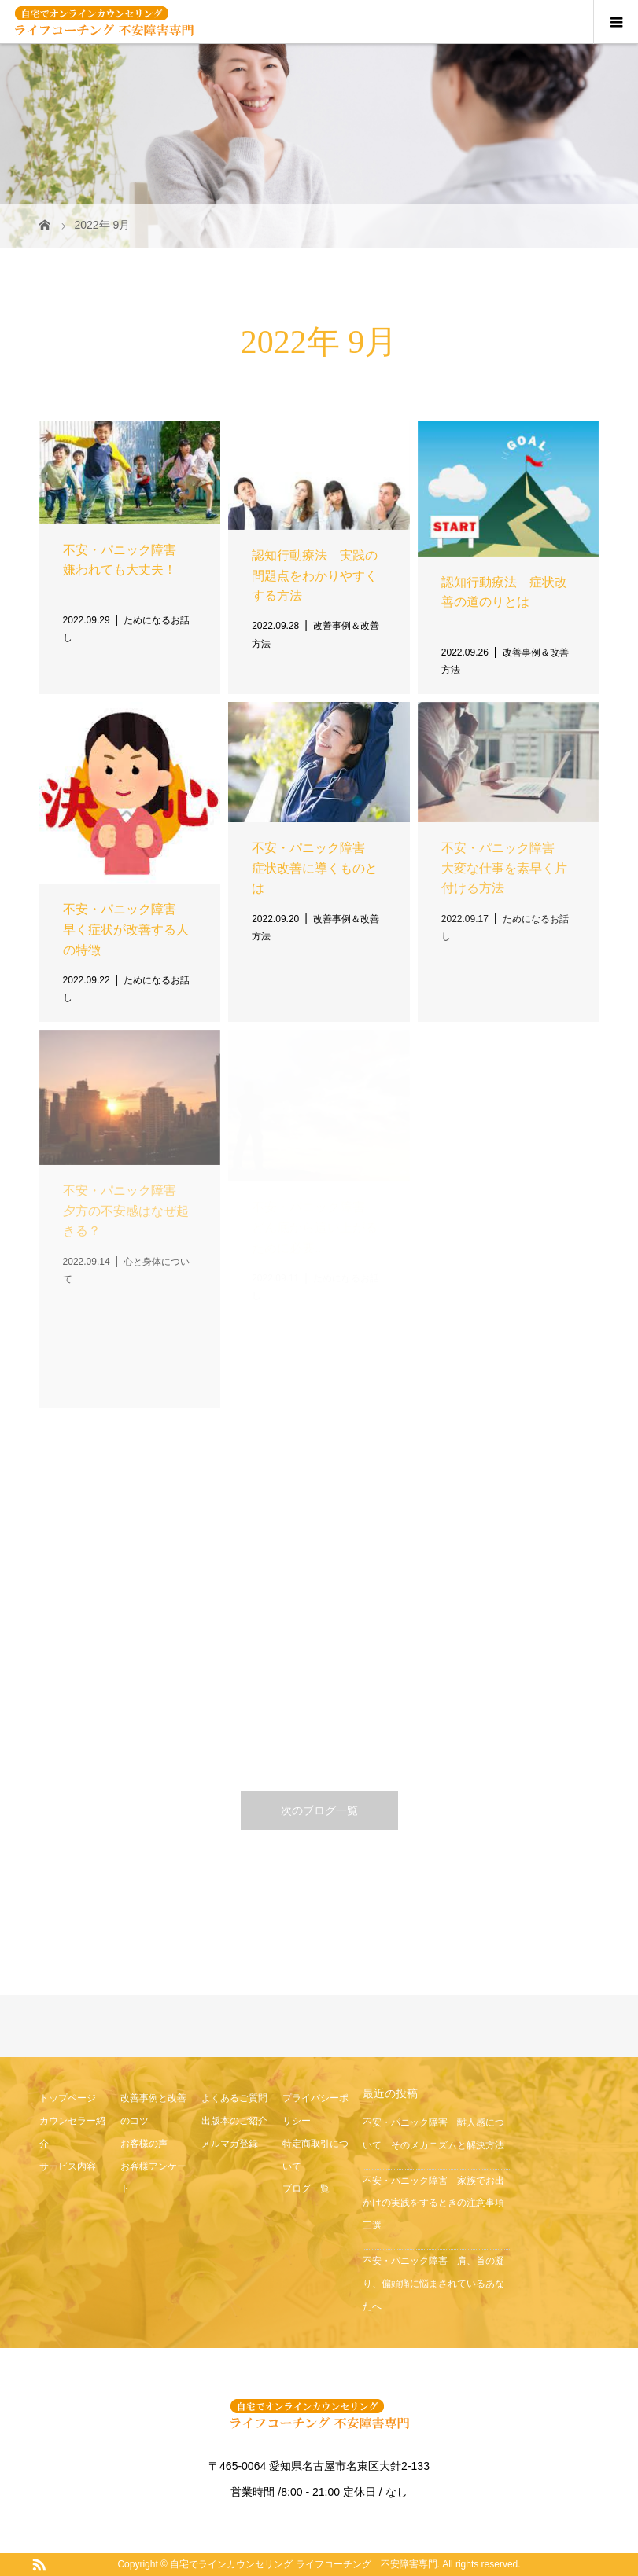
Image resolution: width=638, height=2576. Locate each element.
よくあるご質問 (234, 2098)
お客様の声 (144, 2143)
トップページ (67, 2098)
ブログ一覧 (306, 2188)
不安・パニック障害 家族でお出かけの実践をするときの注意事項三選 (433, 2203)
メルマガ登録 (229, 2143)
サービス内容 (67, 2166)
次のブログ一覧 (319, 1810)
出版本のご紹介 (234, 2120)
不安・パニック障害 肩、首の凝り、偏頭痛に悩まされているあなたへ (433, 2283)
